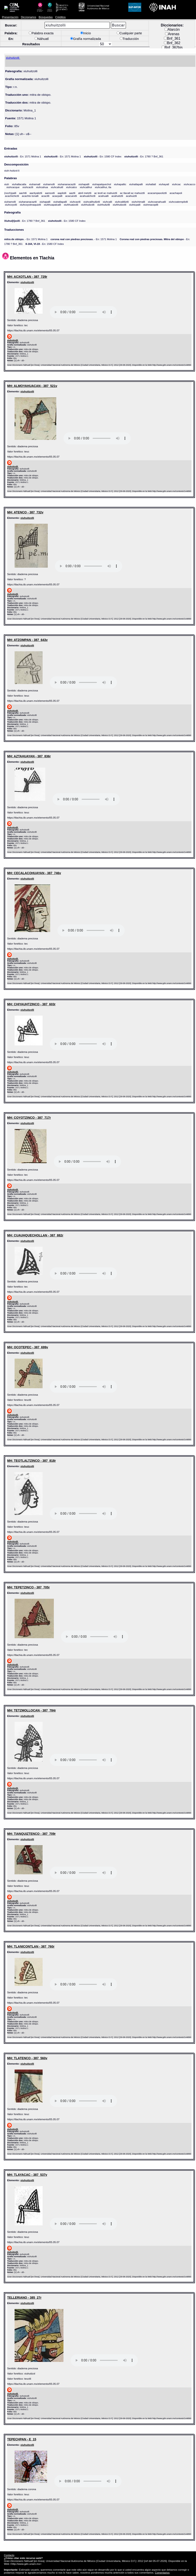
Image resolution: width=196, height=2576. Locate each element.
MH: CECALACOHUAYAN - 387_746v (34, 871)
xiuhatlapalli (136, 182)
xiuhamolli (49, 182)
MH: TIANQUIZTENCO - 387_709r (31, 1832)
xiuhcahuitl (57, 185)
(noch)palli (10, 191)
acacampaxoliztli (157, 191)
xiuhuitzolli (27, 280)
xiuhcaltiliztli (121, 200)
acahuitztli (117, 194)
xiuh (6, 182)
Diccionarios (28, 15)
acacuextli (71, 194)
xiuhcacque (13, 185)
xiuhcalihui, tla (103, 185)
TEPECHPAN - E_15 (21, 2437)
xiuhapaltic (120, 182)
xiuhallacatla (19, 182)
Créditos (60, 15)
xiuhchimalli (138, 200)
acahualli (103, 194)
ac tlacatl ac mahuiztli (132, 191)
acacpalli (57, 194)
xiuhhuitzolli (119, 203)
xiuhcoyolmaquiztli (30, 203)
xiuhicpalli (134, 203)
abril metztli (84, 191)
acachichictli (12, 194)
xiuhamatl (34, 182)
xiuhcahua (42, 185)
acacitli (45, 194)
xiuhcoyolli (11, 203)
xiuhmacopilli (150, 203)
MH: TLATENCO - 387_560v (27, 2056)
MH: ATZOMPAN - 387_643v (27, 638)
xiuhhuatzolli (71, 203)
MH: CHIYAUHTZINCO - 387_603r (31, 1002)
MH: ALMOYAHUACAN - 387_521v (32, 384)
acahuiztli (131, 194)
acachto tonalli (30, 194)
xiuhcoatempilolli (178, 200)
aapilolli (62, 191)
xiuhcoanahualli (157, 200)
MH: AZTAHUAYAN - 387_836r (29, 754)
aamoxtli (50, 191)
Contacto (9, 2553)
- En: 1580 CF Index (103, 154)
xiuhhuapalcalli (52, 203)
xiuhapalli (83, 182)
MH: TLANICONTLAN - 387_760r (30, 1945)
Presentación (10, 15)
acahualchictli (88, 194)
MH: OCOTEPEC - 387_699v (27, 1345)
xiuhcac (176, 182)
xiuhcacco (189, 182)
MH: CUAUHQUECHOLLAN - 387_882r (35, 1233)
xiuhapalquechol (101, 182)
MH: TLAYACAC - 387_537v (27, 2173)
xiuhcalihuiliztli (91, 200)
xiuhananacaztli (67, 182)
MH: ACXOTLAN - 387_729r (27, 275)
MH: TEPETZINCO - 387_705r (28, 1585)
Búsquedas (46, 15)
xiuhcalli (107, 200)
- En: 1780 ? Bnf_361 (143, 154)
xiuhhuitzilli (103, 203)
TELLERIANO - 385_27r (24, 2296)
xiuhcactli (27, 185)
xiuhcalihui (86, 185)
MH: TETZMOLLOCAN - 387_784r (31, 1708)
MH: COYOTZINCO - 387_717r (29, 1116)
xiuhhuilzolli (87, 203)
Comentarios (162, 2570)
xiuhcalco (71, 185)
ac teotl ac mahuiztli (105, 191)
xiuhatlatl (151, 182)
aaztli (72, 191)
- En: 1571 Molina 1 (22, 154)
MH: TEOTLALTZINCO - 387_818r (31, 1459)
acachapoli (176, 191)
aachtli (23, 191)
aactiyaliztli (36, 191)
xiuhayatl (164, 182)
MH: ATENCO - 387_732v (25, 510)
